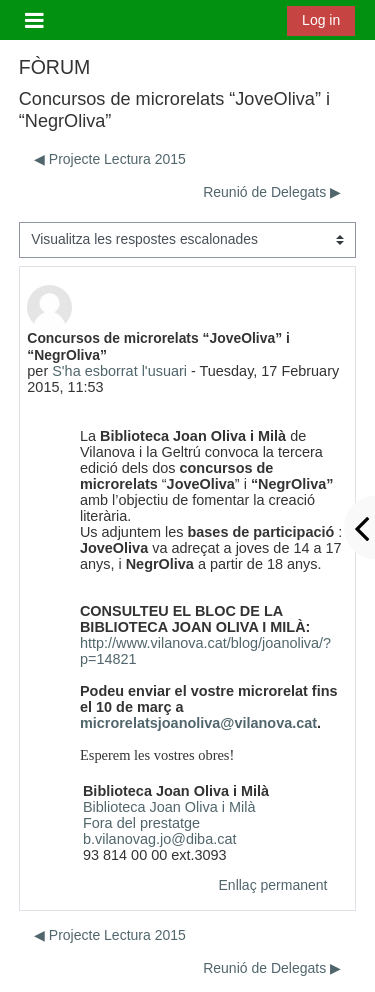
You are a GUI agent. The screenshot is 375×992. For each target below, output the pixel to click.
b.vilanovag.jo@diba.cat (160, 839)
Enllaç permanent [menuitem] (273, 885)
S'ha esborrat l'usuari (119, 371)
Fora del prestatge (141, 823)
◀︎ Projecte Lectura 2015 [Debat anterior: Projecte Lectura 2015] (110, 159)
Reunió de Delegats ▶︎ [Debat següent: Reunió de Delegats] (272, 192)
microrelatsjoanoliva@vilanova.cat (198, 723)
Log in (321, 20)
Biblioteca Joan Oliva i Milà (169, 807)
